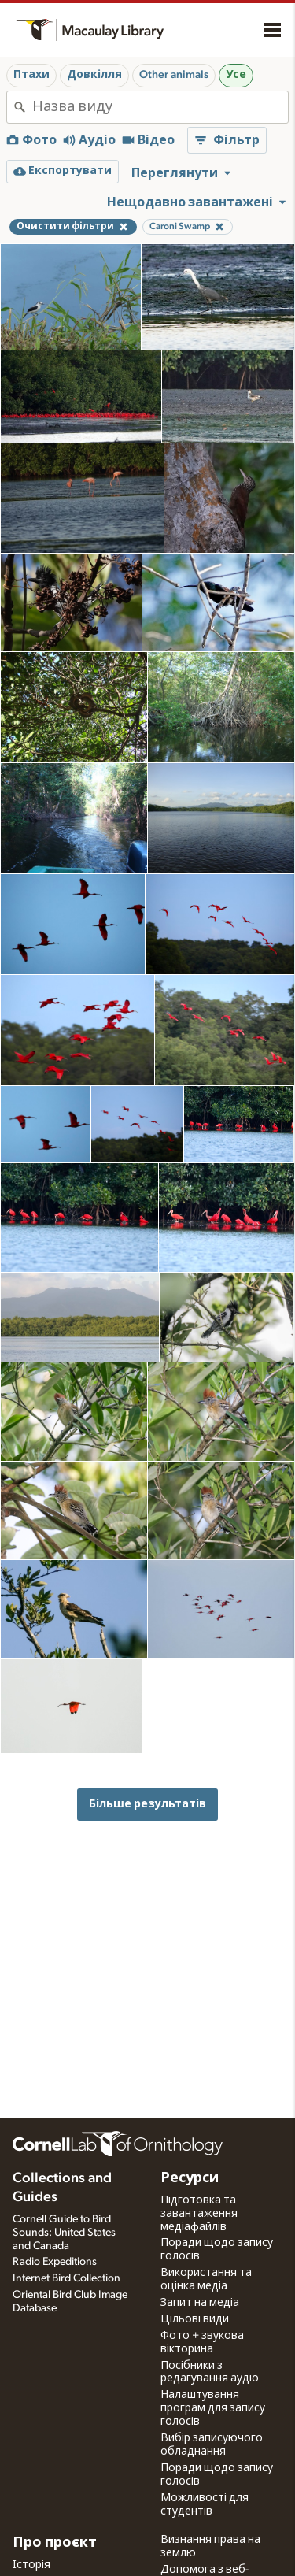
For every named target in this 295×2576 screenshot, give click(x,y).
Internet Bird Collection (66, 2278)
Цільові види (194, 2319)
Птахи (31, 74)
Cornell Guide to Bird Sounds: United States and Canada (64, 2233)
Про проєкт (55, 2543)
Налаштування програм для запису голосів (212, 2408)
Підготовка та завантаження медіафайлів (199, 2214)
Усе (236, 74)
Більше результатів (147, 1804)
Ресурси (189, 2178)
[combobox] (160, 107)
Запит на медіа (199, 2302)
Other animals (173, 74)
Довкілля (94, 74)
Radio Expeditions (55, 2261)
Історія (31, 2564)
